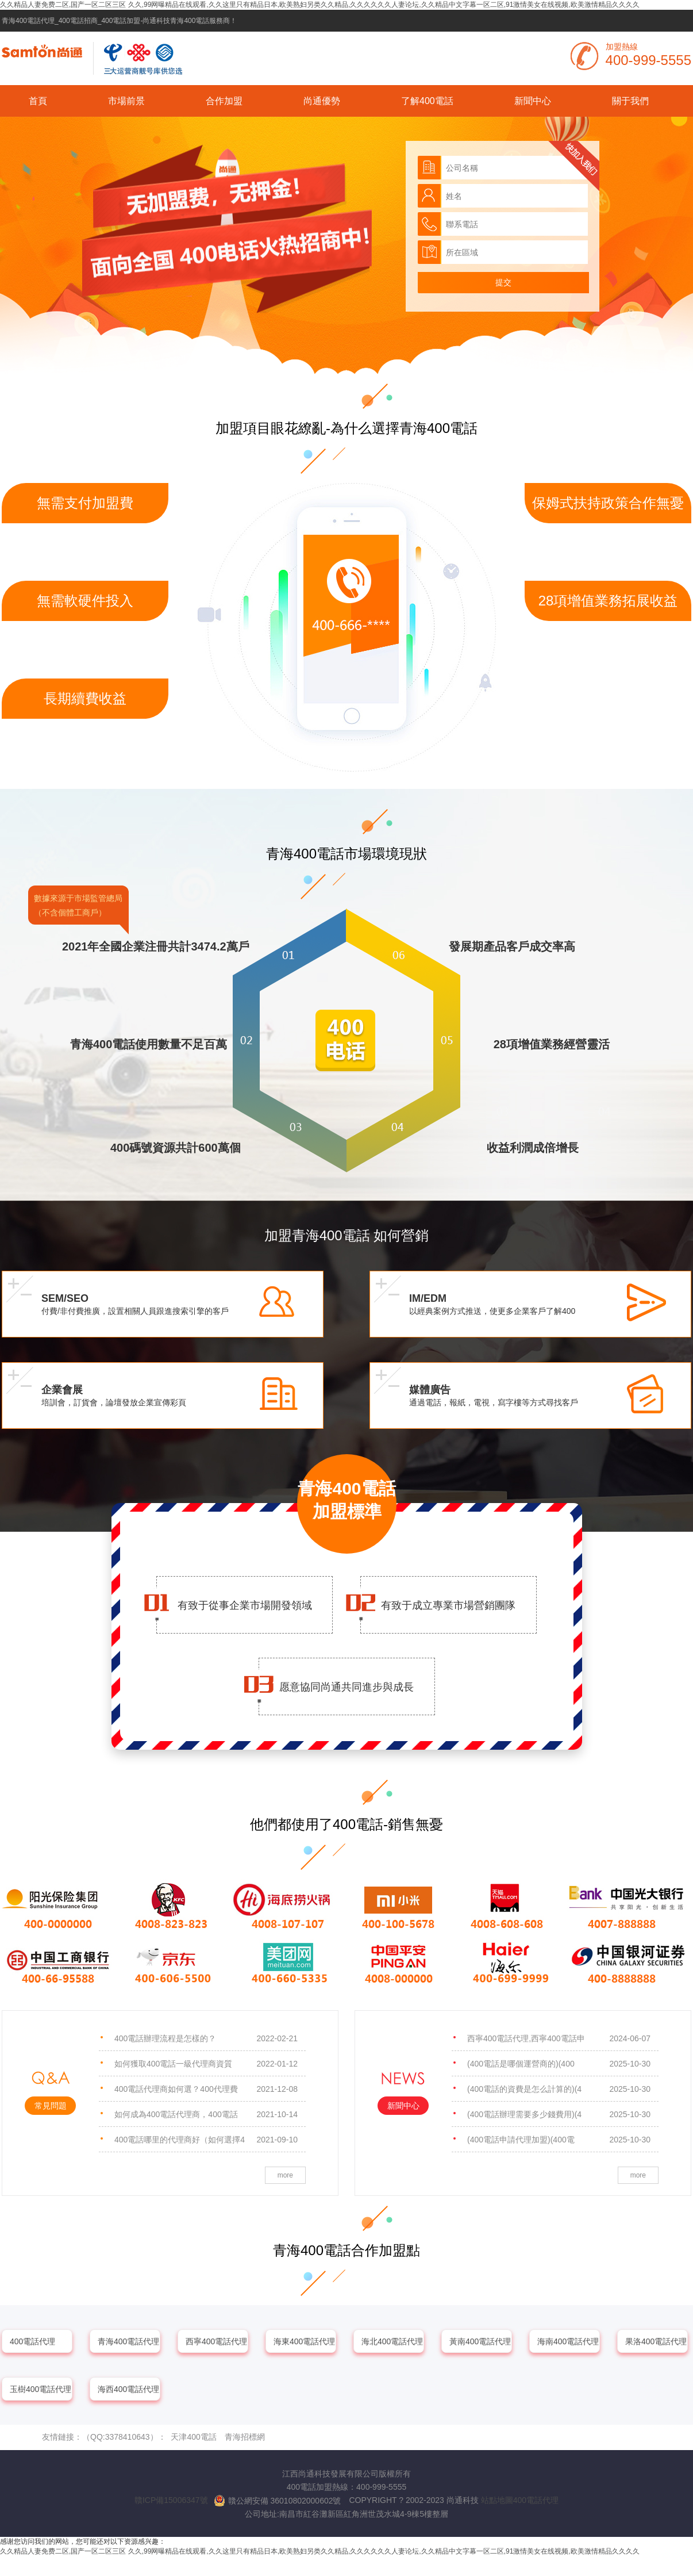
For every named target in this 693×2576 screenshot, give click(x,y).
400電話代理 (32, 2341)
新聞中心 (532, 101)
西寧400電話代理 (216, 2341)
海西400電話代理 (128, 2389)
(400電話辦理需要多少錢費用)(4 (558, 2114)
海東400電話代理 (304, 2341)
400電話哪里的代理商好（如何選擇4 (206, 2139)
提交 (503, 282)
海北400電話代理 (392, 2341)
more (285, 2175)
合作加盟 (224, 101)
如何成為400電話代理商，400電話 (206, 2114)
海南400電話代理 (568, 2341)
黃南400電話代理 (480, 2341)
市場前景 (126, 101)
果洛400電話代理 (656, 2341)
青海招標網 (245, 2436)
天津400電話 (193, 2436)
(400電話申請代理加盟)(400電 (558, 2139)
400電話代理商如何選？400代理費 (206, 2089)
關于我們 (630, 101)
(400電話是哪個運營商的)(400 (558, 2063)
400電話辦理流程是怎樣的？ (206, 2038)
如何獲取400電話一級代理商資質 (206, 2063)
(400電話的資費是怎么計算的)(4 (558, 2089)
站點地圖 (497, 2500)
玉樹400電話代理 (40, 2389)
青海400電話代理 (128, 2341)
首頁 (38, 101)
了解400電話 (427, 101)
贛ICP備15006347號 (171, 2500)
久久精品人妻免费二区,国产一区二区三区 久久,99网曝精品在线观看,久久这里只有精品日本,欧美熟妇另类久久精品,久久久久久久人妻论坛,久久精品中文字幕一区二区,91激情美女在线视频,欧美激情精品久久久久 (320, 5)
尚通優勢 (321, 101)
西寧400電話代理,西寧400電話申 (558, 2038)
